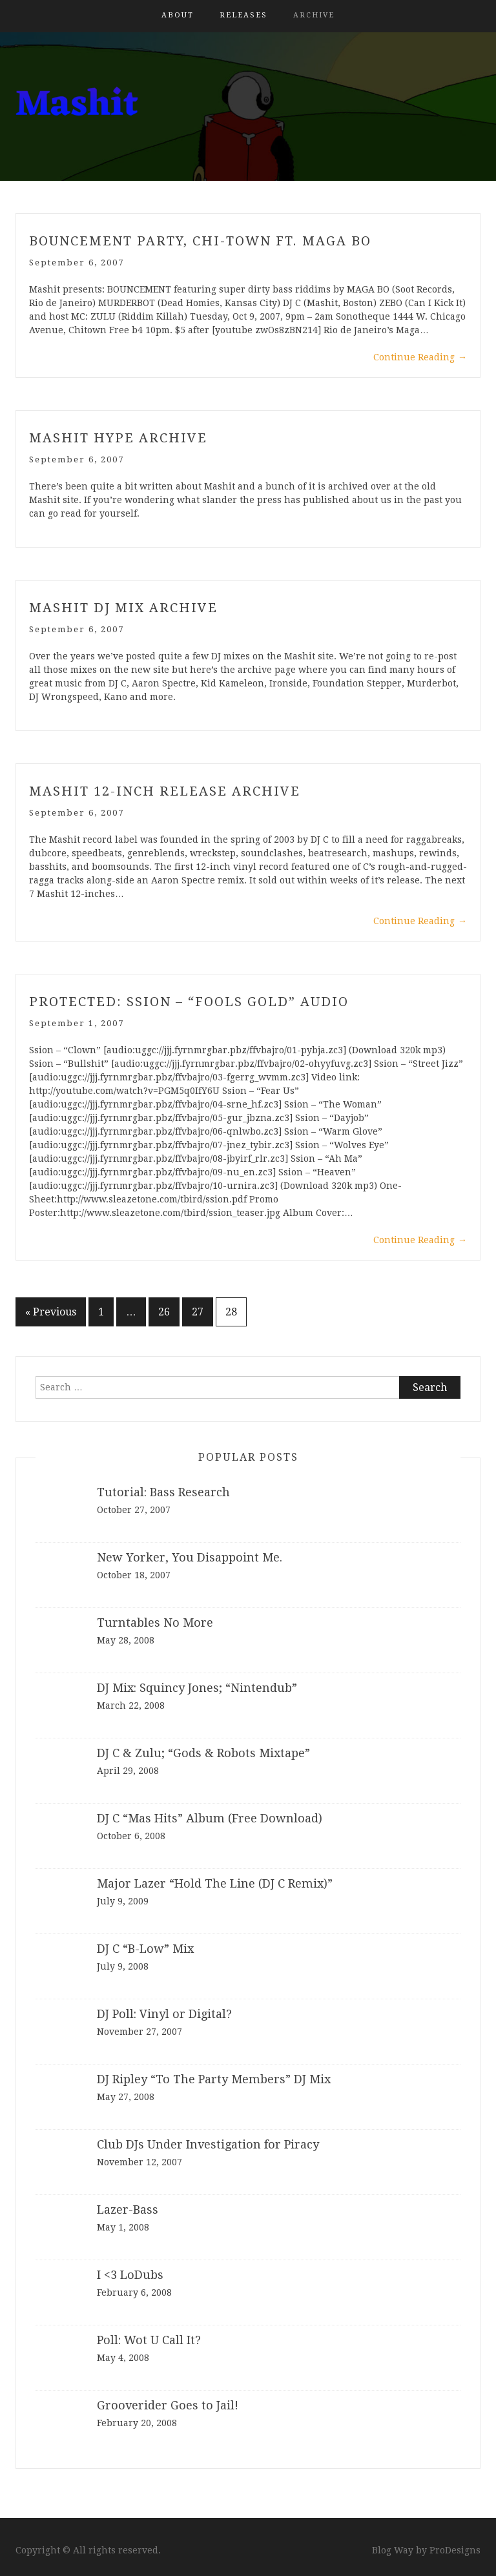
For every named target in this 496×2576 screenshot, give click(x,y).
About (177, 15)
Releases (243, 15)
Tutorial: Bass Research (163, 1492)
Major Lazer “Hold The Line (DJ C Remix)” (215, 1883)
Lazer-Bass (127, 2209)
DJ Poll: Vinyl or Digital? (164, 2014)
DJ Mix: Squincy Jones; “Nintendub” (197, 1688)
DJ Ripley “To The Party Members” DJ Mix (214, 2079)
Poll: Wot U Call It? (149, 2340)
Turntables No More (155, 1622)
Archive (314, 15)
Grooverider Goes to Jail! (167, 2405)
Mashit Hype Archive (118, 438)
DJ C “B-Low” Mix (145, 1948)
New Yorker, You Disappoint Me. (189, 1557)
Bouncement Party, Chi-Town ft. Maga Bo (200, 241)
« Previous (50, 1312)
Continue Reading (420, 357)
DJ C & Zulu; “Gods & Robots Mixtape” (203, 1753)
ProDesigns (454, 2550)
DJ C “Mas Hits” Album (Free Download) (209, 1818)
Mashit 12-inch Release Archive (164, 791)
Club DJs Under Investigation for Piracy (208, 2144)
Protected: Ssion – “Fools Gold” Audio (189, 1001)
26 (164, 1312)
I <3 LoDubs (130, 2275)
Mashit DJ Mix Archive (123, 607)
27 (197, 1312)
